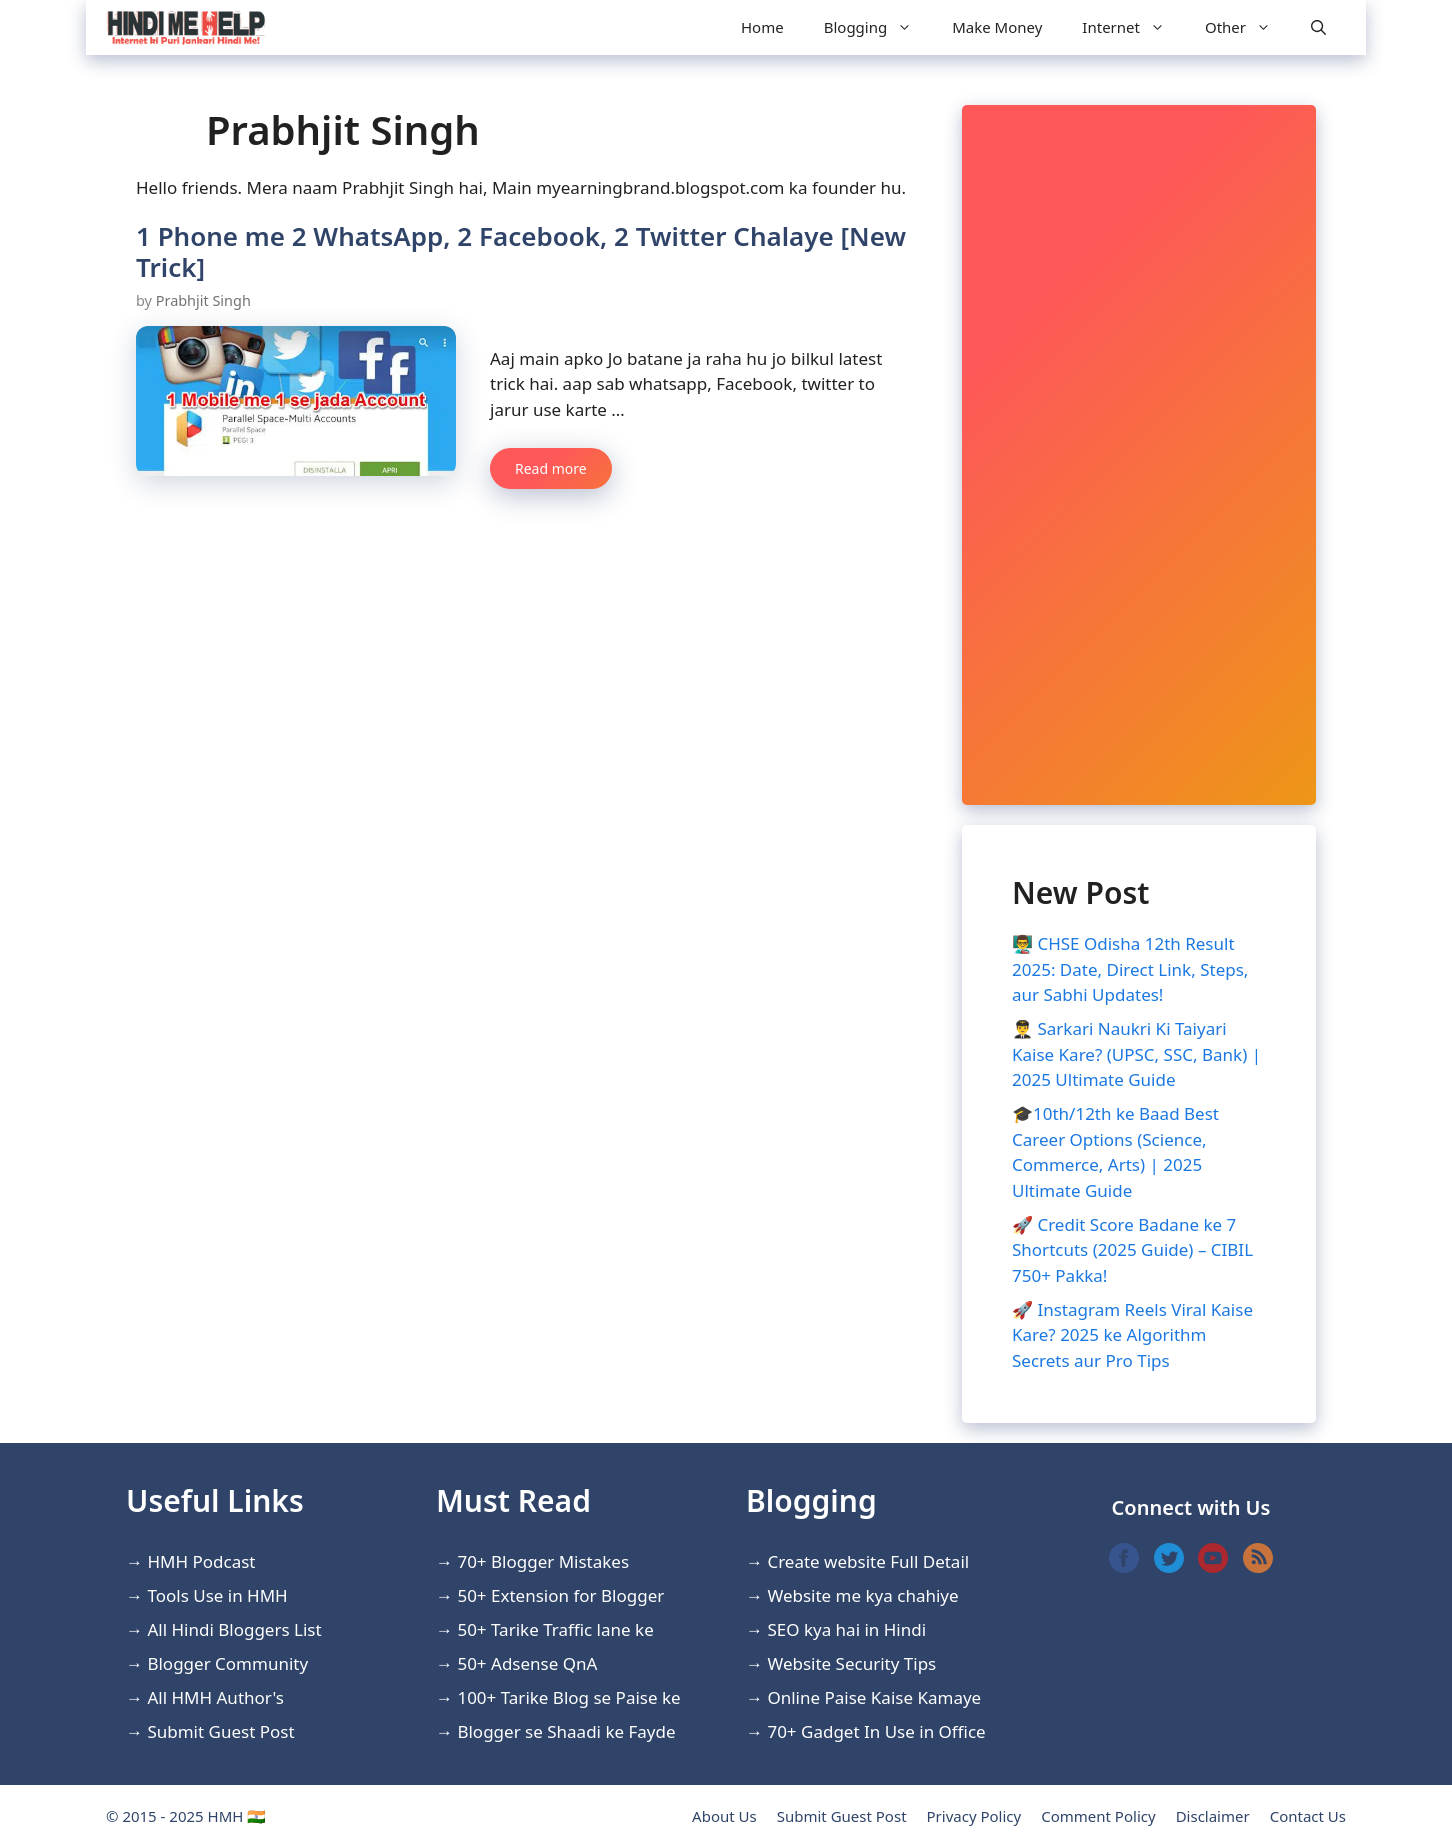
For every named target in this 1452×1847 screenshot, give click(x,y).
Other (1248, 27)
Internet (1133, 27)
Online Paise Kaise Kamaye (874, 1697)
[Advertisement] (1139, 455)
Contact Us (1308, 1816)
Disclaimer (1213, 1816)
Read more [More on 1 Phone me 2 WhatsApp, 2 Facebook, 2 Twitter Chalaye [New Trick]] (551, 468)
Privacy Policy (974, 1816)
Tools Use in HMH (217, 1595)
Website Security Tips (851, 1663)
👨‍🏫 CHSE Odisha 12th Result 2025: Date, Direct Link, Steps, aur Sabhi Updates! (1130, 969)
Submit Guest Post (220, 1731)
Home (762, 27)
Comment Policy (1098, 1816)
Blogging (878, 27)
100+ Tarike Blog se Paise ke (568, 1697)
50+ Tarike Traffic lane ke (555, 1629)
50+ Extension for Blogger (560, 1595)
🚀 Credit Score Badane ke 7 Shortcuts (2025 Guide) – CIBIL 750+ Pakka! (1132, 1250)
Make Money (997, 27)
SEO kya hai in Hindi (846, 1629)
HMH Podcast (201, 1561)
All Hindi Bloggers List (234, 1629)
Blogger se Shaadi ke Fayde (566, 1731)
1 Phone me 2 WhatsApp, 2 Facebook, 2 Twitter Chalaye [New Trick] (521, 251)
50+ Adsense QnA (527, 1663)
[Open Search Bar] (1318, 27)
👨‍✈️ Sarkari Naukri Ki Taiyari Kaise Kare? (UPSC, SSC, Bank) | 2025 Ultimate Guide (1136, 1054)
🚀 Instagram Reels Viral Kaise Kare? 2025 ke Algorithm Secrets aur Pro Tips (1132, 1335)
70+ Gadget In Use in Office (876, 1731)
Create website (826, 1561)
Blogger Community (227, 1663)
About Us (724, 1816)
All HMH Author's (215, 1697)
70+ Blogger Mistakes (543, 1561)
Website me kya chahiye (862, 1595)
